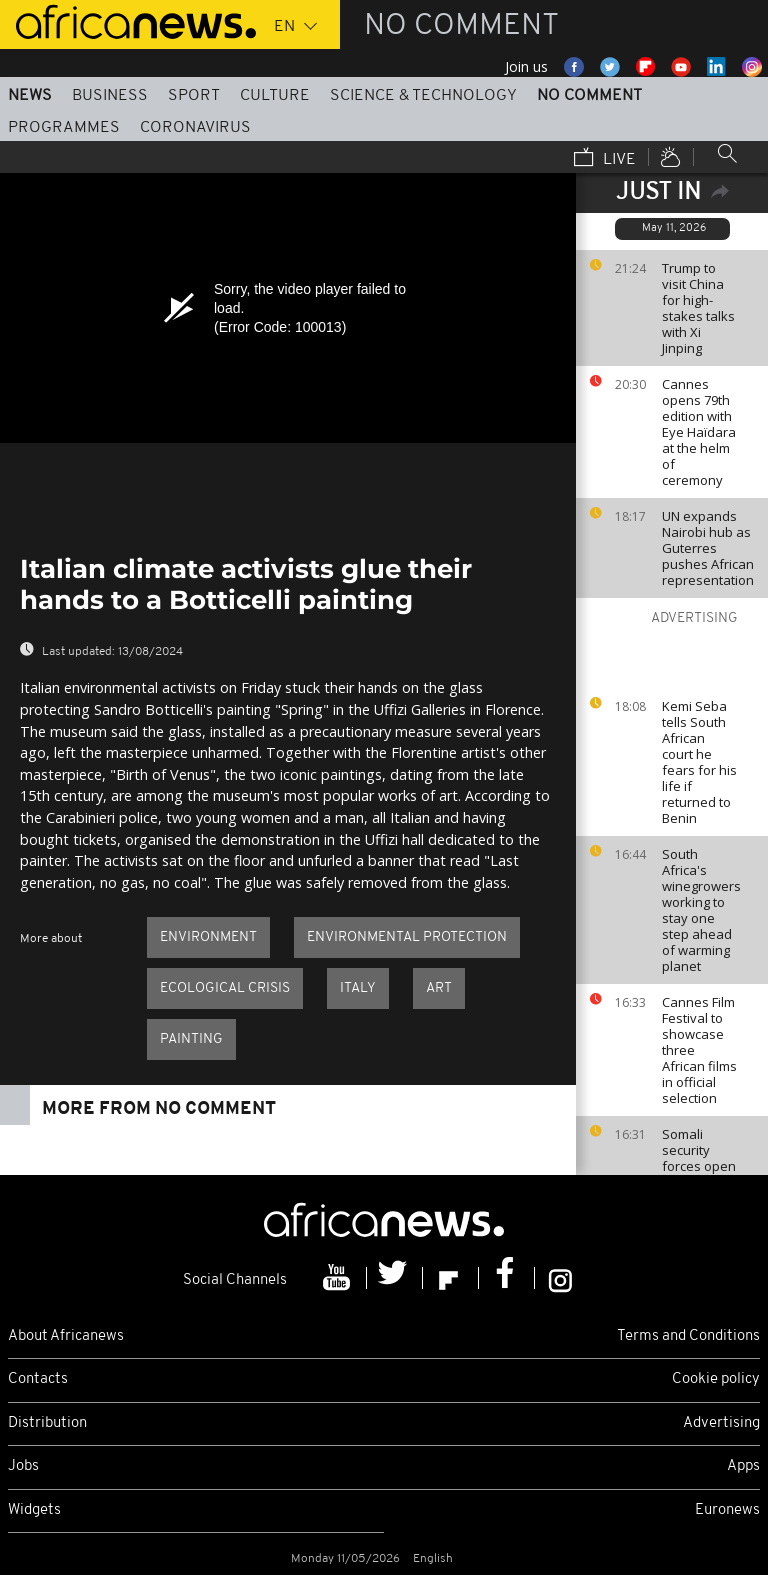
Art (439, 988)
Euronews (727, 1510)
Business (110, 96)
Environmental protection (407, 937)
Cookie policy (716, 1379)
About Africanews (66, 1336)
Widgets (34, 1510)
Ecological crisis (225, 988)
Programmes (64, 128)
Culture (275, 96)
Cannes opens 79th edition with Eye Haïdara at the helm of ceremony (699, 432)
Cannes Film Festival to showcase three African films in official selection (699, 1050)
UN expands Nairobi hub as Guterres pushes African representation (708, 548)
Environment (208, 937)
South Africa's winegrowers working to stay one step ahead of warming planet (701, 910)
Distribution (47, 1423)
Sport (194, 96)
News (30, 96)
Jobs (23, 1466)
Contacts (38, 1379)
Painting (191, 1039)
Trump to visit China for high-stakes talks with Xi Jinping (698, 308)
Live (605, 159)
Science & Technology (423, 96)
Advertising (721, 1423)
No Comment (589, 96)
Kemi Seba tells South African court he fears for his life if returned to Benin (699, 762)
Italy (358, 988)
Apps (743, 1466)
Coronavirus (195, 128)
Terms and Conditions (688, 1336)
